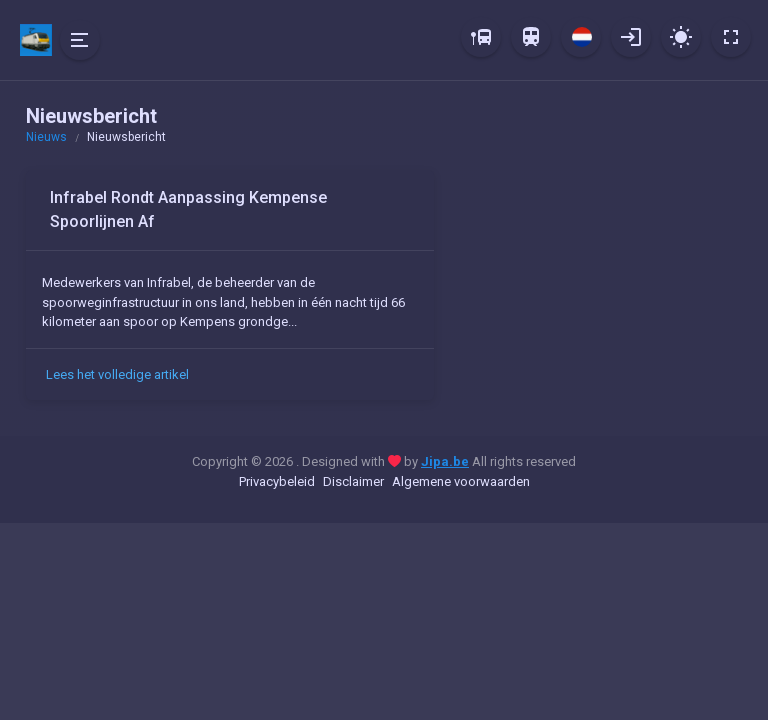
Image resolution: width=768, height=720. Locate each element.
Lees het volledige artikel (117, 374)
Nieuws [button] (46, 137)
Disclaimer (353, 481)
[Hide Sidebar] (80, 40)
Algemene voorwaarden (461, 481)
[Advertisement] (600, 295)
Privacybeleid (277, 481)
